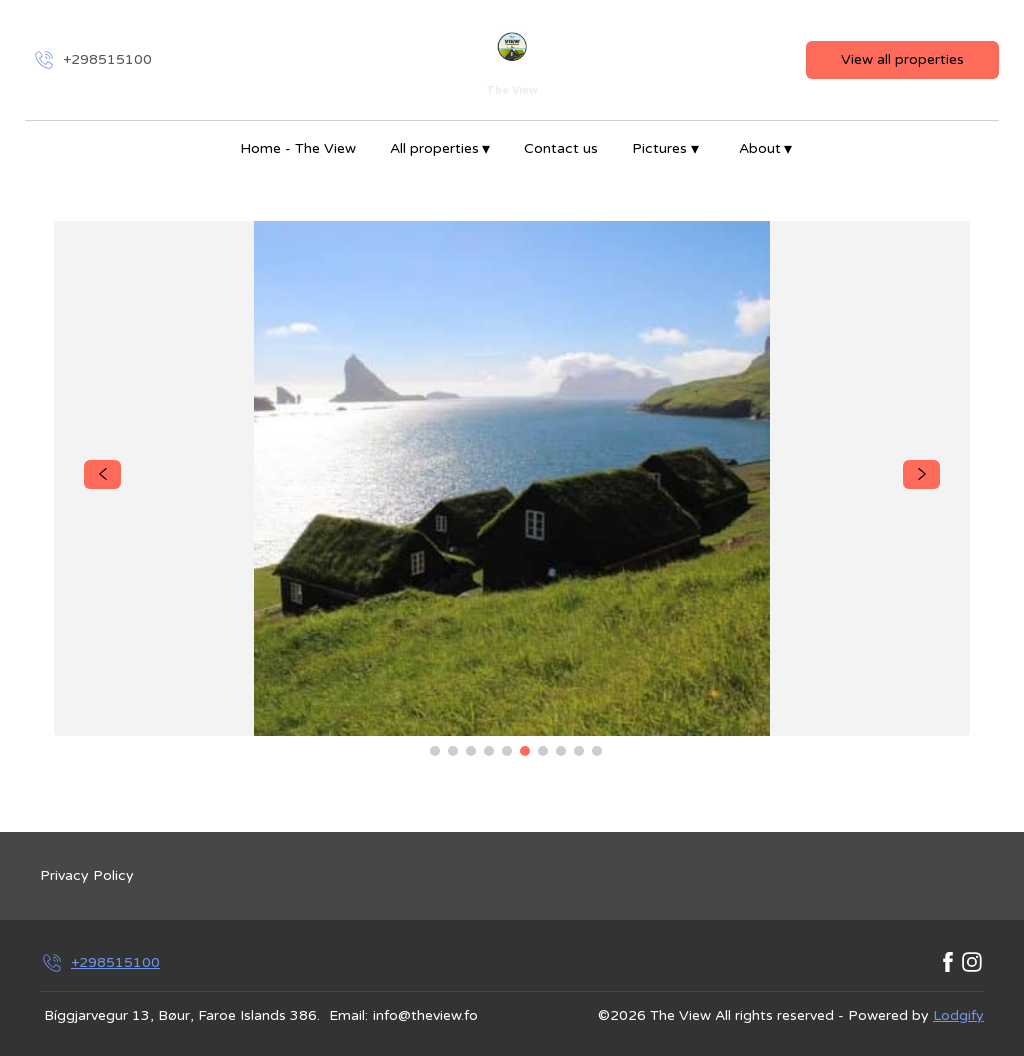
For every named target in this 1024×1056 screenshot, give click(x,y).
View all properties (902, 59)
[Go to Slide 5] (507, 751)
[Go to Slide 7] (543, 751)
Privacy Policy (87, 875)
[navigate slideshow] (102, 475)
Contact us (561, 148)
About (766, 149)
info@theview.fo (425, 1015)
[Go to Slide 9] (579, 751)
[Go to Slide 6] (525, 751)
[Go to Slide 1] (435, 751)
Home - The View (298, 148)
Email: (348, 1015)
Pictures (665, 149)
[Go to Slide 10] (597, 751)
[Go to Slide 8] (561, 751)
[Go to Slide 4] (489, 751)
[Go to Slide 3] (471, 751)
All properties (440, 149)
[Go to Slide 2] (453, 751)
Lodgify (958, 1015)
